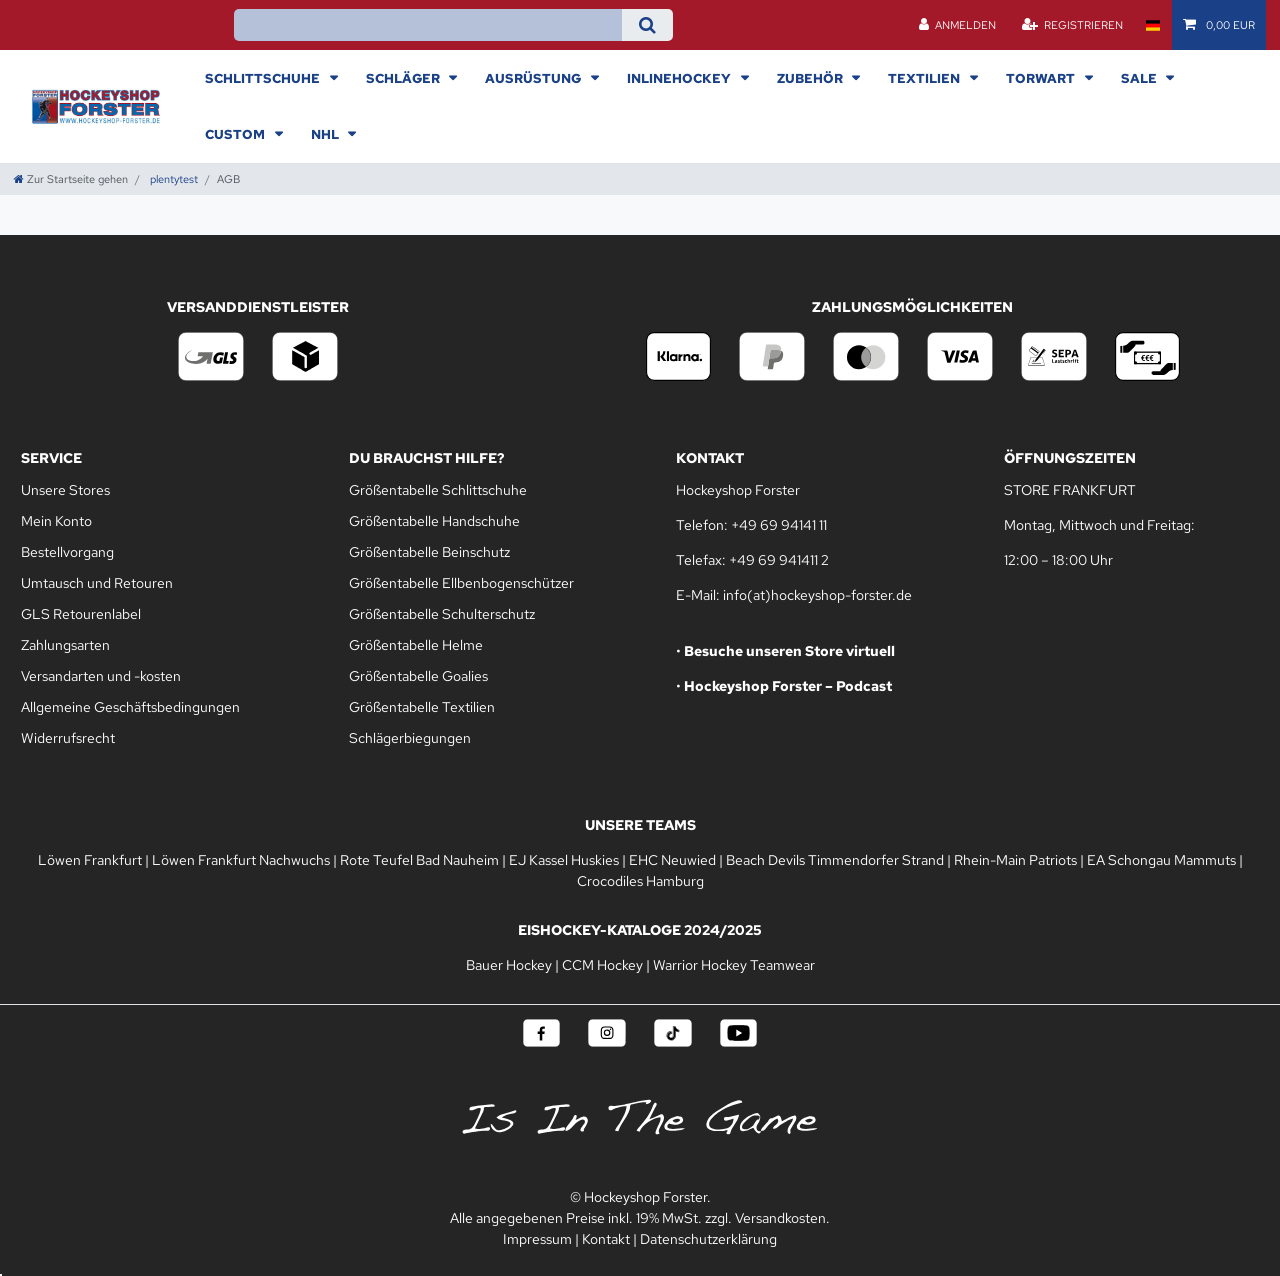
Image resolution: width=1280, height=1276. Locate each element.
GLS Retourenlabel (81, 614)
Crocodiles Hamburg (640, 881)
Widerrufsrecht (68, 738)
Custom (236, 134)
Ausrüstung (534, 78)
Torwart (1042, 78)
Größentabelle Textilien (422, 707)
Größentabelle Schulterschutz (442, 614)
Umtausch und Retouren (97, 583)
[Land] (1152, 25)
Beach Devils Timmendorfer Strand (835, 860)
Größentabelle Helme (416, 645)
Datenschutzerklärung (708, 1239)
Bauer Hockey (509, 965)
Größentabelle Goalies (418, 676)
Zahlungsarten (65, 645)
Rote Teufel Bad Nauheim (419, 860)
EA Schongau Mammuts (1161, 860)
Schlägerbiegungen (410, 738)
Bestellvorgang (67, 552)
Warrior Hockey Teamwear (734, 965)
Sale (1140, 78)
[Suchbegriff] (427, 25)
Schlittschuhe (264, 78)
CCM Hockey (602, 965)
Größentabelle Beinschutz (429, 552)
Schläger (404, 78)
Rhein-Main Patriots (1015, 860)
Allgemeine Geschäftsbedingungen (130, 707)
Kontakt (606, 1239)
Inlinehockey (680, 78)
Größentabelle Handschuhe (434, 521)
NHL (326, 134)
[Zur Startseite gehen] (71, 179)
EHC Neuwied (672, 860)
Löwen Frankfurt (90, 860)
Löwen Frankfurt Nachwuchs (241, 860)
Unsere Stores (65, 490)
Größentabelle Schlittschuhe (438, 490)
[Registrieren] (1072, 25)
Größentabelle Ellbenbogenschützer (461, 583)
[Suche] (647, 25)
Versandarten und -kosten (101, 676)
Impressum (537, 1239)
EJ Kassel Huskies (564, 860)
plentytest (172, 179)
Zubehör (811, 78)
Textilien (925, 78)
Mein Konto (56, 521)
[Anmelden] (958, 25)
